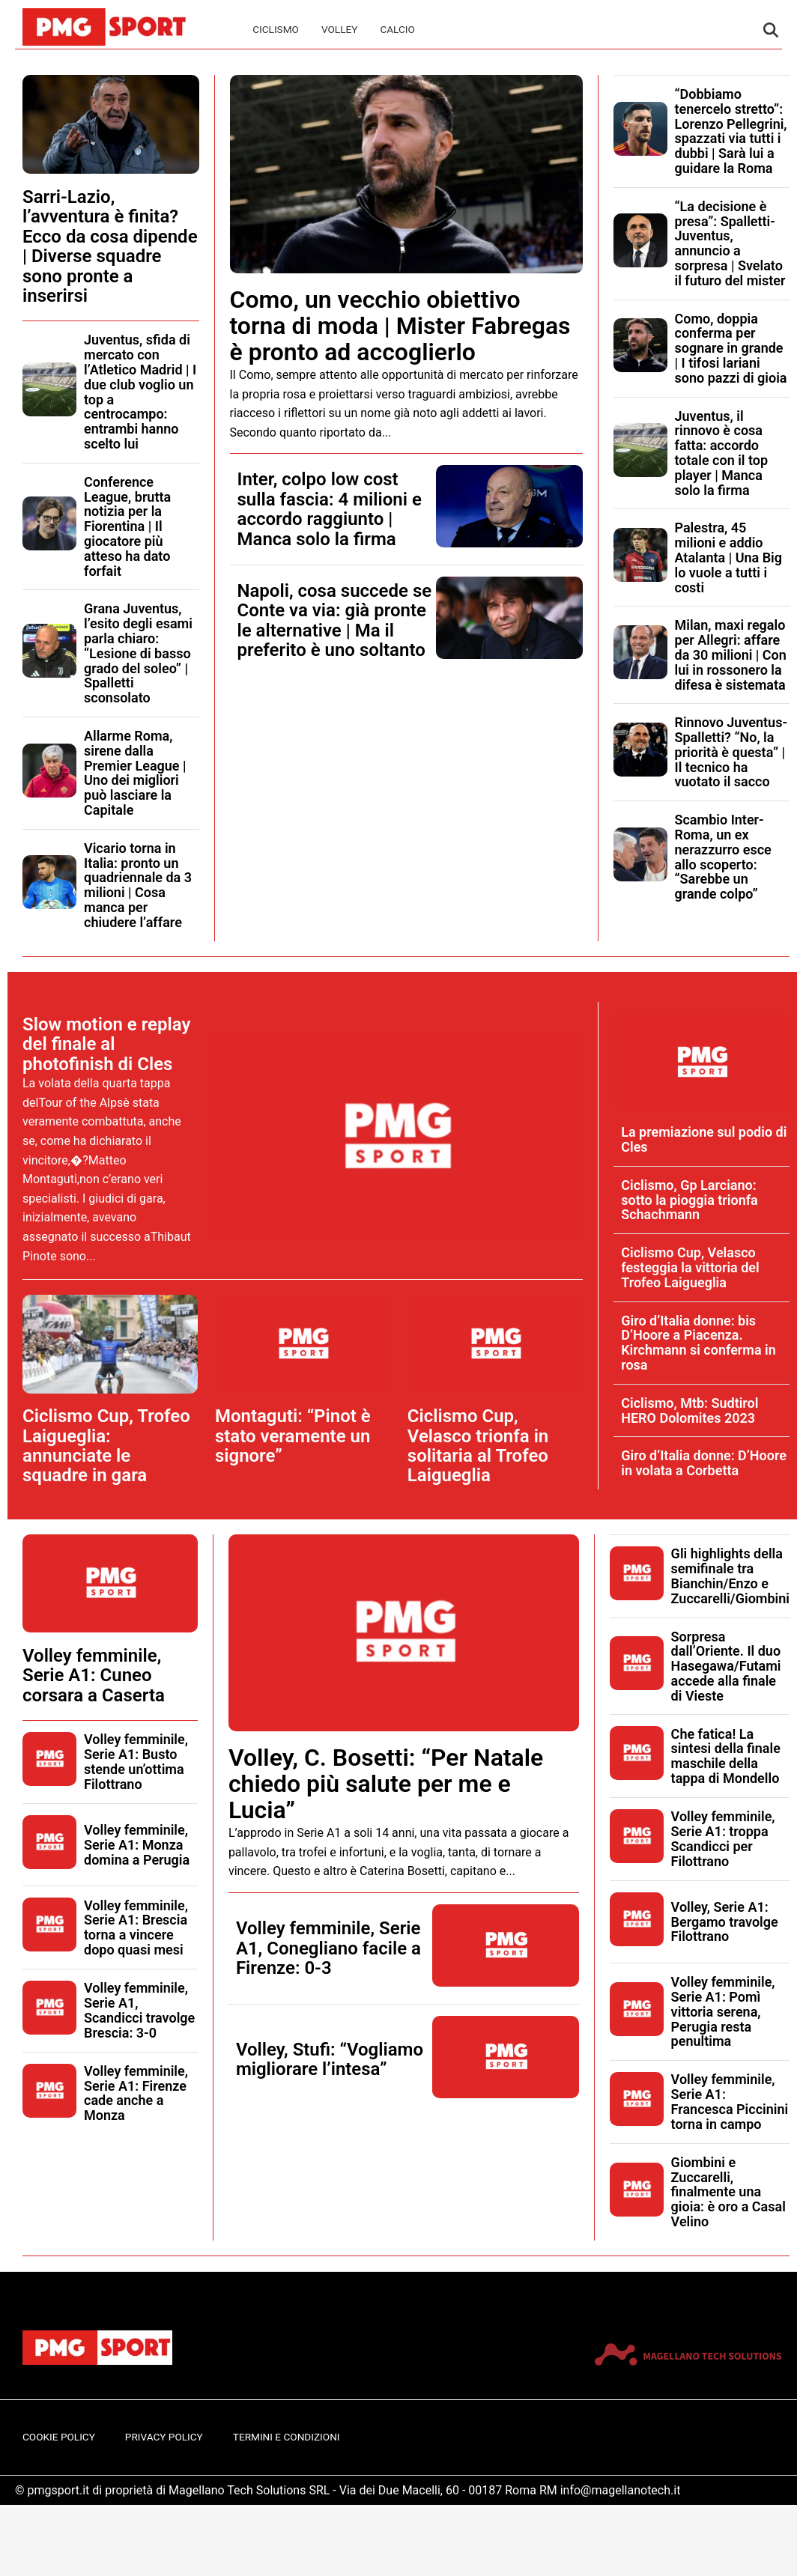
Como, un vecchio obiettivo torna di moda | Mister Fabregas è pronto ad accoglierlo (400, 325)
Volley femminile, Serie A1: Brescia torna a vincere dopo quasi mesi (136, 1927)
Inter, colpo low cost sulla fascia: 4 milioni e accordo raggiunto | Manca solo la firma (329, 509)
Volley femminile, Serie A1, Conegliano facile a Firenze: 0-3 (328, 1948)
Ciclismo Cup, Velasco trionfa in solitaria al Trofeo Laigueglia (477, 1446)
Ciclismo (275, 29)
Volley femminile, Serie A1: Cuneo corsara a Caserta (93, 1675)
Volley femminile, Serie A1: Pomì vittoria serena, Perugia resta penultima (723, 2011)
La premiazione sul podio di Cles (704, 1139)
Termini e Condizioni (286, 2437)
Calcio (397, 29)
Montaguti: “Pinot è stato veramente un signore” (293, 1436)
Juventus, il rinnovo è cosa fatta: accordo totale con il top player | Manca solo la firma (722, 453)
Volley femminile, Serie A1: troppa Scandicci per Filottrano (723, 1838)
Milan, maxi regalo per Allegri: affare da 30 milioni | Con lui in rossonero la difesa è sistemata (731, 654)
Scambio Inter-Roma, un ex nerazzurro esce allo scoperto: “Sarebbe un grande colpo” (723, 857)
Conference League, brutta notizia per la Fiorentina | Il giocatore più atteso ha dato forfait (127, 526)
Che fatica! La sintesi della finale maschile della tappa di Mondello (726, 1756)
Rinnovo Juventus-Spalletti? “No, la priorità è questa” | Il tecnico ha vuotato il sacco (731, 751)
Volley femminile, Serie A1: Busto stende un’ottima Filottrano (136, 1761)
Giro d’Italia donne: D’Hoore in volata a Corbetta (704, 1463)
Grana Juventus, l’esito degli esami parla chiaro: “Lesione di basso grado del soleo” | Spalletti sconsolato (138, 653)
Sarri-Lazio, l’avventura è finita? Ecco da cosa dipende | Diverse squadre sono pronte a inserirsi (110, 246)
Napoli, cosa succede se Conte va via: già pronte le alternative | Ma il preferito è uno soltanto (334, 620)
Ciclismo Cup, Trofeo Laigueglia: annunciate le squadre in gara (106, 1446)
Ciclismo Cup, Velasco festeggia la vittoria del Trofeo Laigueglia (690, 1267)
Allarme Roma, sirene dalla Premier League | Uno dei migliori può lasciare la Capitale (135, 773)
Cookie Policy (58, 2437)
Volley (339, 29)
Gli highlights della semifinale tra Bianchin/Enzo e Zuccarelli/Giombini (730, 1576)
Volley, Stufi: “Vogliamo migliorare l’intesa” (329, 2059)
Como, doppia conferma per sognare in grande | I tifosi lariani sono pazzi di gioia (731, 348)
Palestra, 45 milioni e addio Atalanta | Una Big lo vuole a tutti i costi (729, 557)
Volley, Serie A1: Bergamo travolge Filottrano (724, 1922)
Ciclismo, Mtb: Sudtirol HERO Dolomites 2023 (689, 1410)
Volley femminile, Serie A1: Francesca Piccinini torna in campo (730, 2101)
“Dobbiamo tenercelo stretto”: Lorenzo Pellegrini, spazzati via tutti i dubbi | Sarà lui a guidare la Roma (731, 131)
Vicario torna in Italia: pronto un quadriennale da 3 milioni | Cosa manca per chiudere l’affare (138, 885)
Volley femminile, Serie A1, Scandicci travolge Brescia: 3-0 (139, 2010)
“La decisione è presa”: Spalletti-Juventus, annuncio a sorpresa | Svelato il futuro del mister (730, 243)
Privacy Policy (164, 2437)
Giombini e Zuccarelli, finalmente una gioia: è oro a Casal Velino (728, 2191)
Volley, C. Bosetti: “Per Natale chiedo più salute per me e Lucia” (385, 1783)
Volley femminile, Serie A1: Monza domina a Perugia (137, 1845)
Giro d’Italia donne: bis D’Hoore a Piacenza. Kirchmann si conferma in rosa (698, 1343)
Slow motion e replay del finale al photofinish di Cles (106, 1044)
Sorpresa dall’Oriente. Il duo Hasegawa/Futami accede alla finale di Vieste (726, 1666)
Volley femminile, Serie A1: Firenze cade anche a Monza (136, 2093)
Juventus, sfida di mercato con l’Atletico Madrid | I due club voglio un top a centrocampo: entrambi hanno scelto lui (140, 392)
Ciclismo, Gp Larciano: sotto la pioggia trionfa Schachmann (689, 1200)
